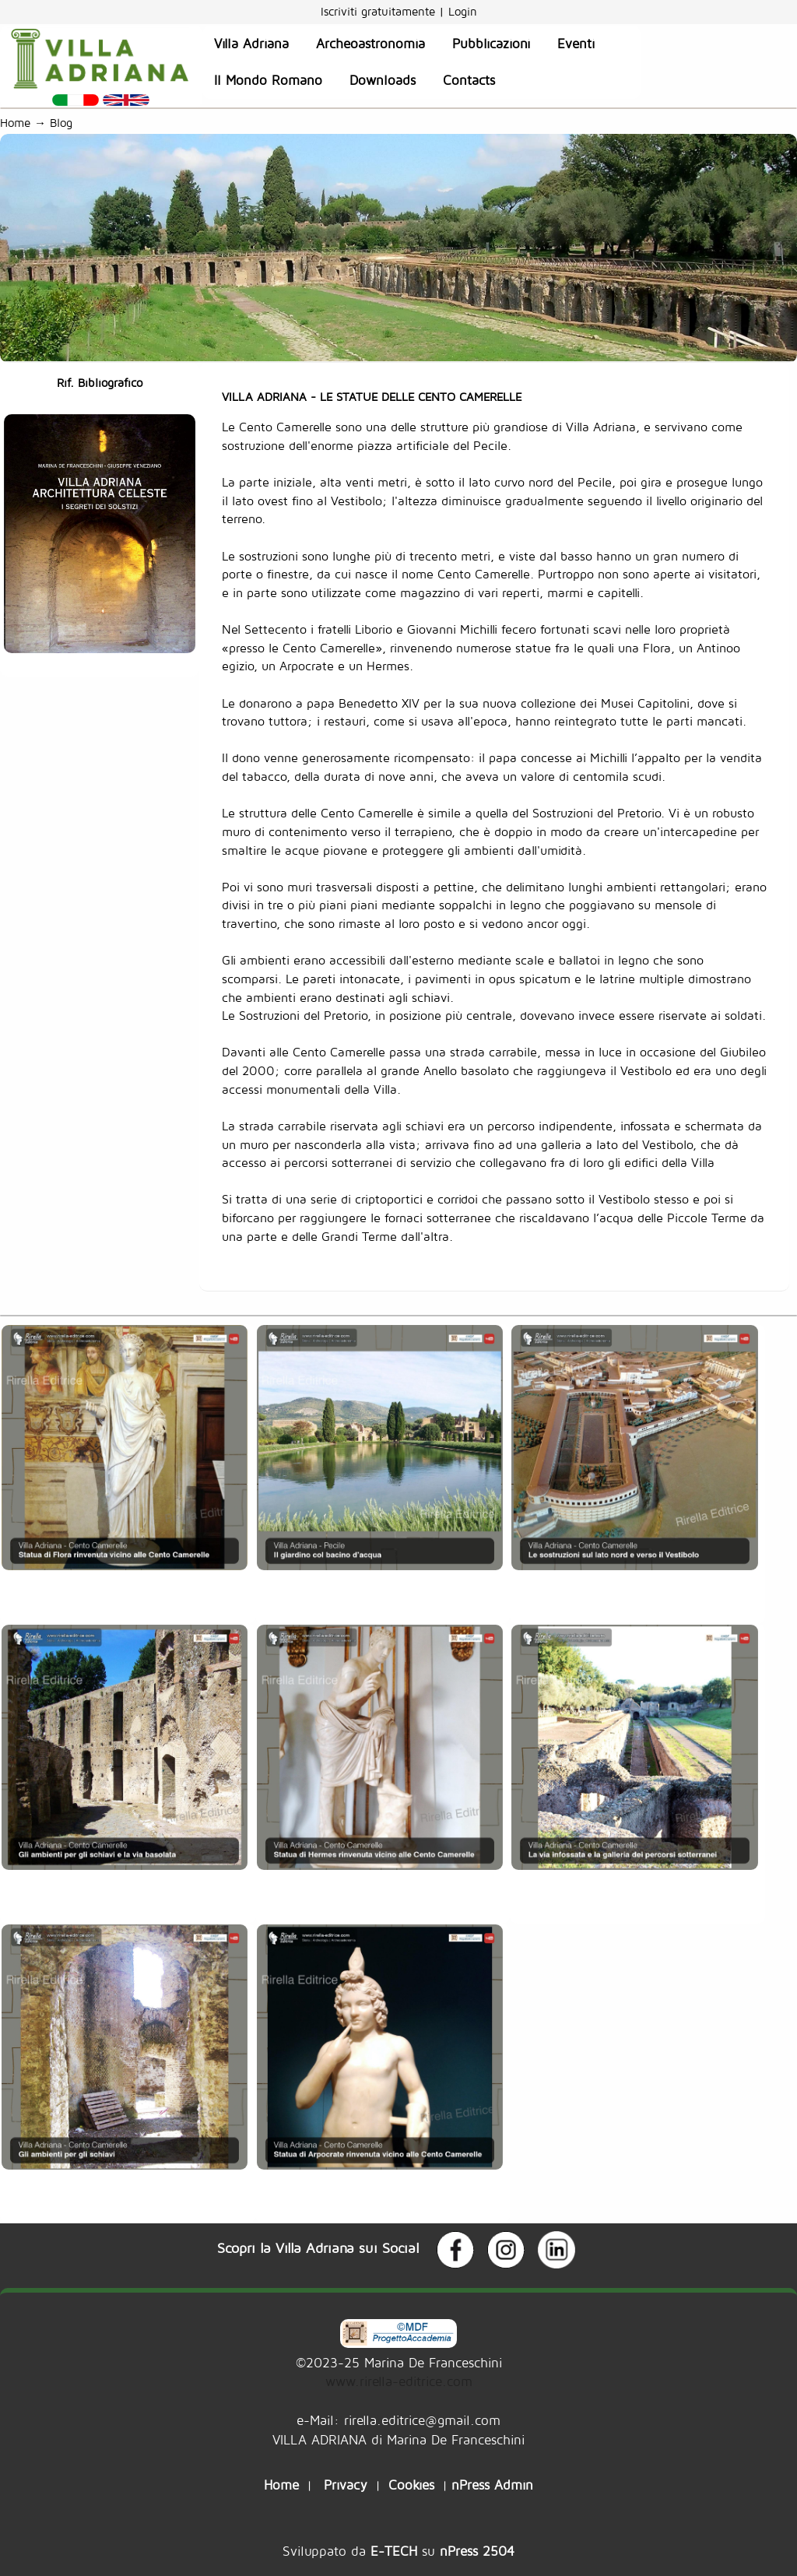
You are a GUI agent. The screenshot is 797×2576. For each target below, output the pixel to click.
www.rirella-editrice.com (398, 2381)
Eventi (576, 43)
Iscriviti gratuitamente (380, 11)
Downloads (382, 80)
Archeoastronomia (370, 43)
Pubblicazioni (491, 43)
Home (15, 122)
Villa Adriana (251, 43)
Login (462, 11)
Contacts (469, 80)
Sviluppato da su (398, 2550)
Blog (65, 122)
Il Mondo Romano (268, 80)
